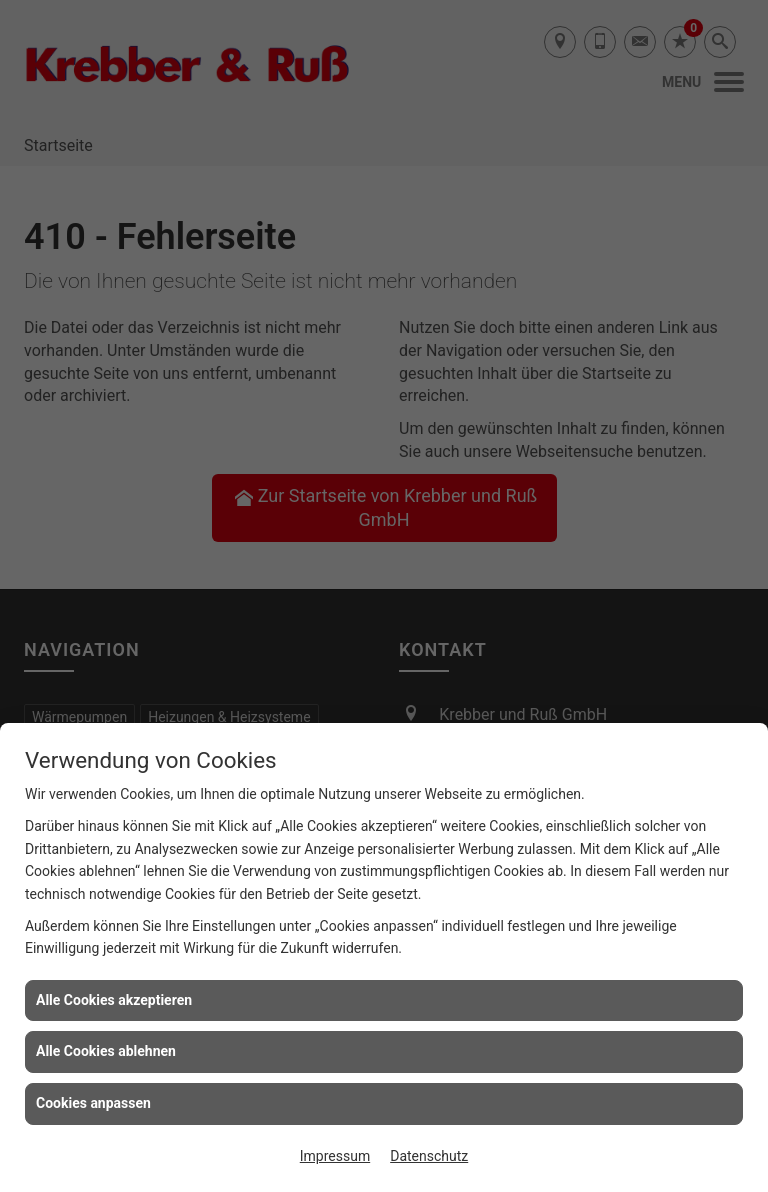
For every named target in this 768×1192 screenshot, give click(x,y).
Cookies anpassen (93, 1103)
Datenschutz (429, 1156)
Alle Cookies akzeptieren (114, 1000)
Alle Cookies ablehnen (106, 1051)
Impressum (335, 1156)
